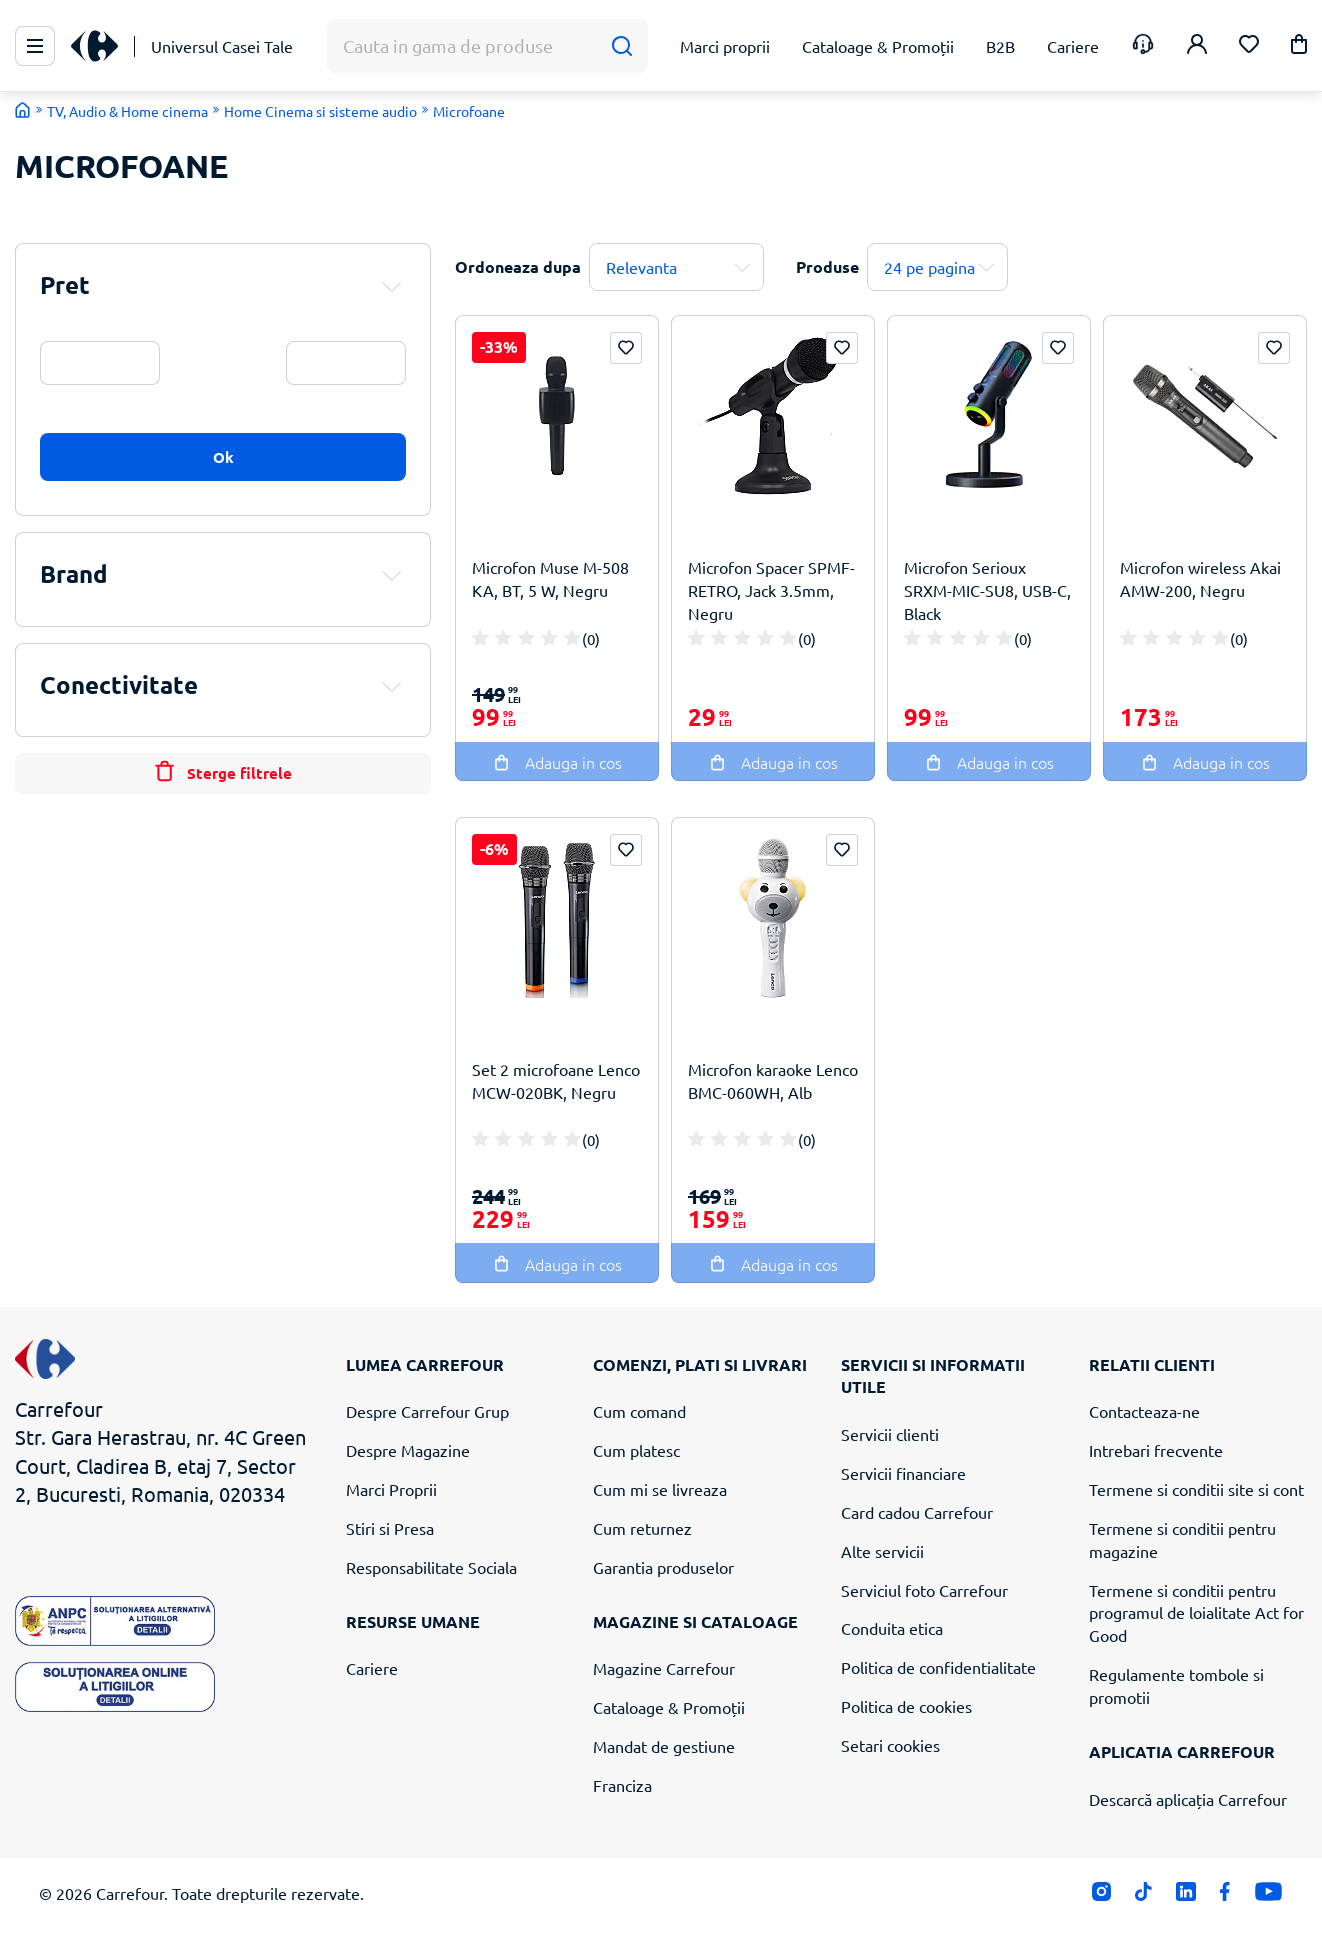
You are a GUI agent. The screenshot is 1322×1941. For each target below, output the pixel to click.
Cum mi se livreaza (660, 1489)
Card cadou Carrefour (917, 1512)
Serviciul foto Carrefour (924, 1590)
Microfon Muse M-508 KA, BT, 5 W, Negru (550, 578)
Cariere (372, 1668)
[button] (1299, 47)
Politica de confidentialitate (938, 1667)
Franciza (622, 1785)
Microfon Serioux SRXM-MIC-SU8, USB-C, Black (987, 590)
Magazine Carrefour (664, 1668)
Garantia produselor (663, 1567)
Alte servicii (882, 1551)
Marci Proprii (391, 1489)
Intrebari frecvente (1156, 1450)
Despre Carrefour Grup (427, 1411)
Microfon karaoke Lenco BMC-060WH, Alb (773, 1080)
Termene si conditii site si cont (1196, 1489)
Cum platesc (636, 1450)
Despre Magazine (408, 1450)
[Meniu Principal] (35, 46)
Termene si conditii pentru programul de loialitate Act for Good (1196, 1613)
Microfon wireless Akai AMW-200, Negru (1200, 578)
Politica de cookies (906, 1706)
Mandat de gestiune (664, 1746)
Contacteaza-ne (1144, 1411)
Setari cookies (890, 1745)
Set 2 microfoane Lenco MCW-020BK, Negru (556, 1080)
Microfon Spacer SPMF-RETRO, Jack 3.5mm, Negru (771, 590)
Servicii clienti (890, 1434)
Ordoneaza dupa (518, 266)
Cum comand (639, 1411)
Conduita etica (892, 1628)
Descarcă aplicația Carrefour (1188, 1799)
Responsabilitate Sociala (431, 1567)
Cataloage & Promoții (669, 1707)
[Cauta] (621, 46)
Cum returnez (642, 1528)
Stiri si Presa (390, 1528)
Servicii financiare (903, 1473)
